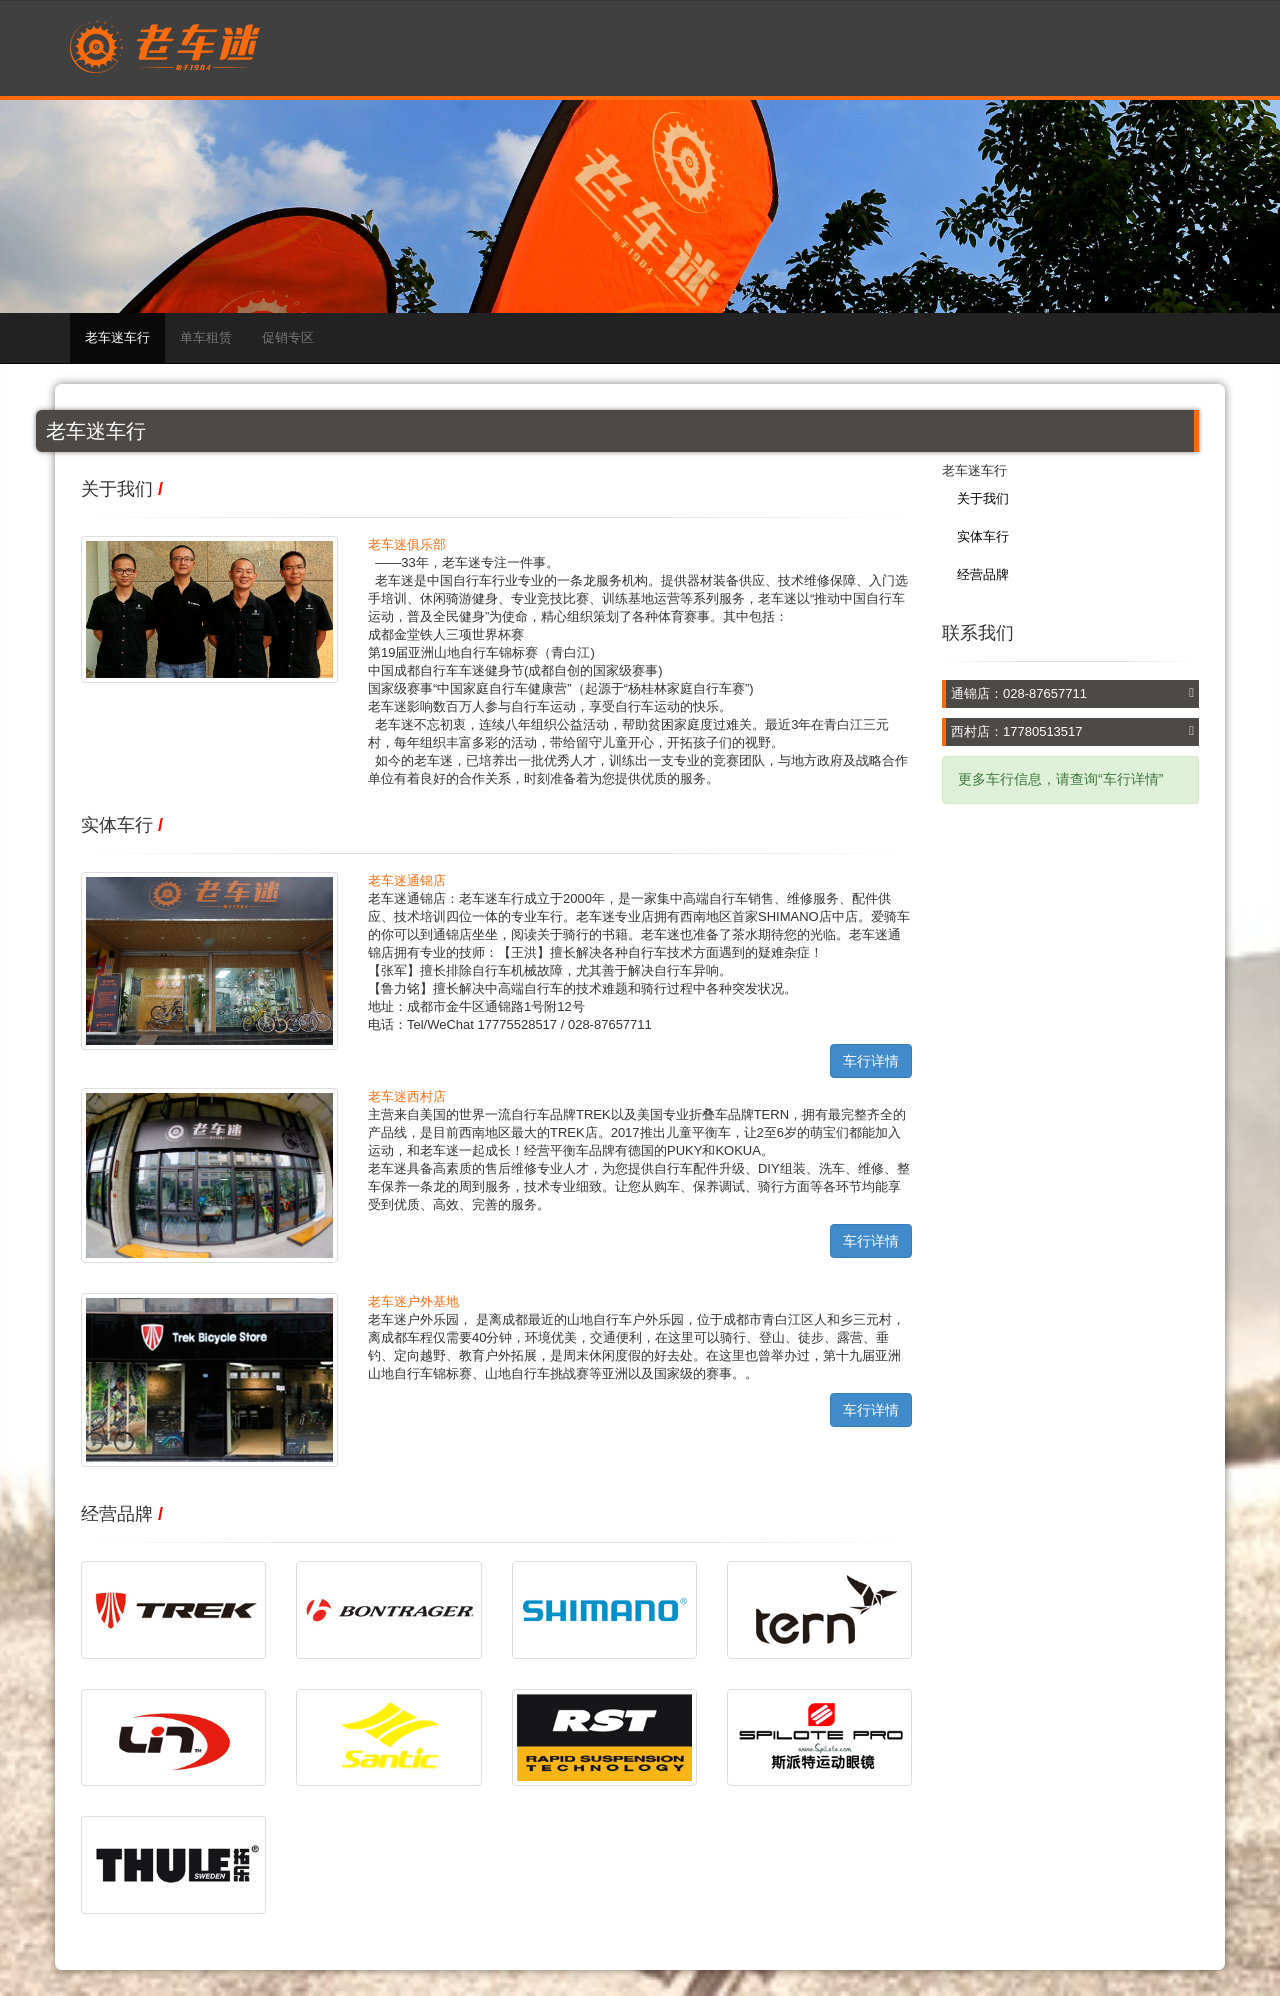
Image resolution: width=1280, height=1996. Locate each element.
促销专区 (288, 337)
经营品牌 (983, 574)
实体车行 (983, 536)
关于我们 (983, 498)
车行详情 (871, 1061)
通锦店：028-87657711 (1019, 693)
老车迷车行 (117, 337)
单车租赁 (206, 337)
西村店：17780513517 (1017, 731)
